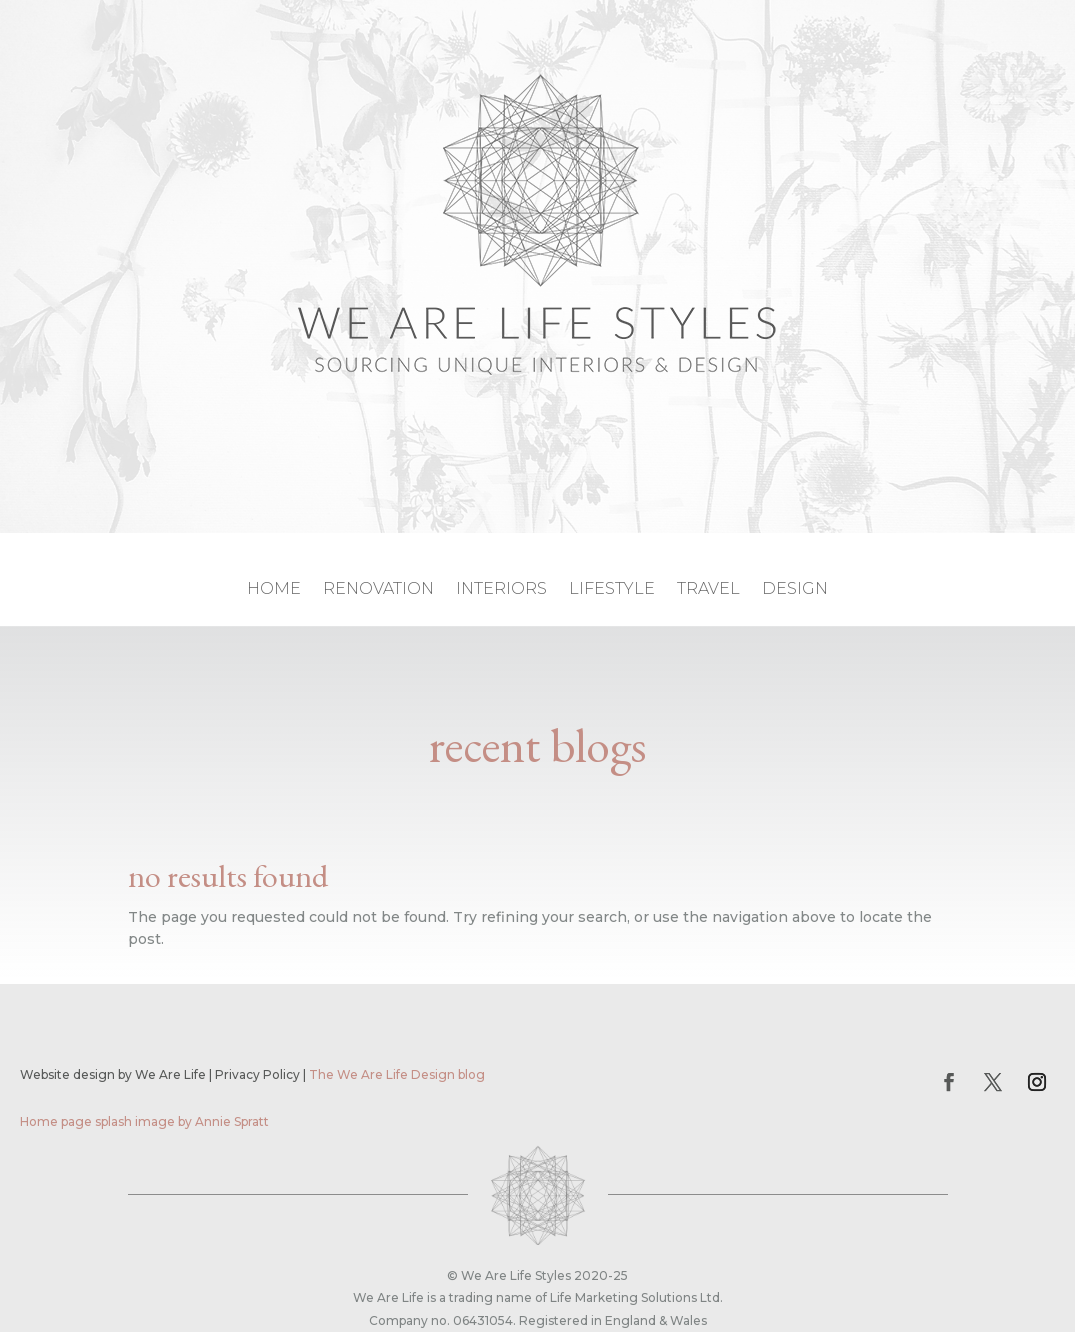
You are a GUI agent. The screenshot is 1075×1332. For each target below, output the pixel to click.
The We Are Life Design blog (397, 1074)
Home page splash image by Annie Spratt (144, 1121)
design (795, 590)
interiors (501, 590)
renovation (378, 590)
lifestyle (612, 590)
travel (708, 590)
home (274, 590)
